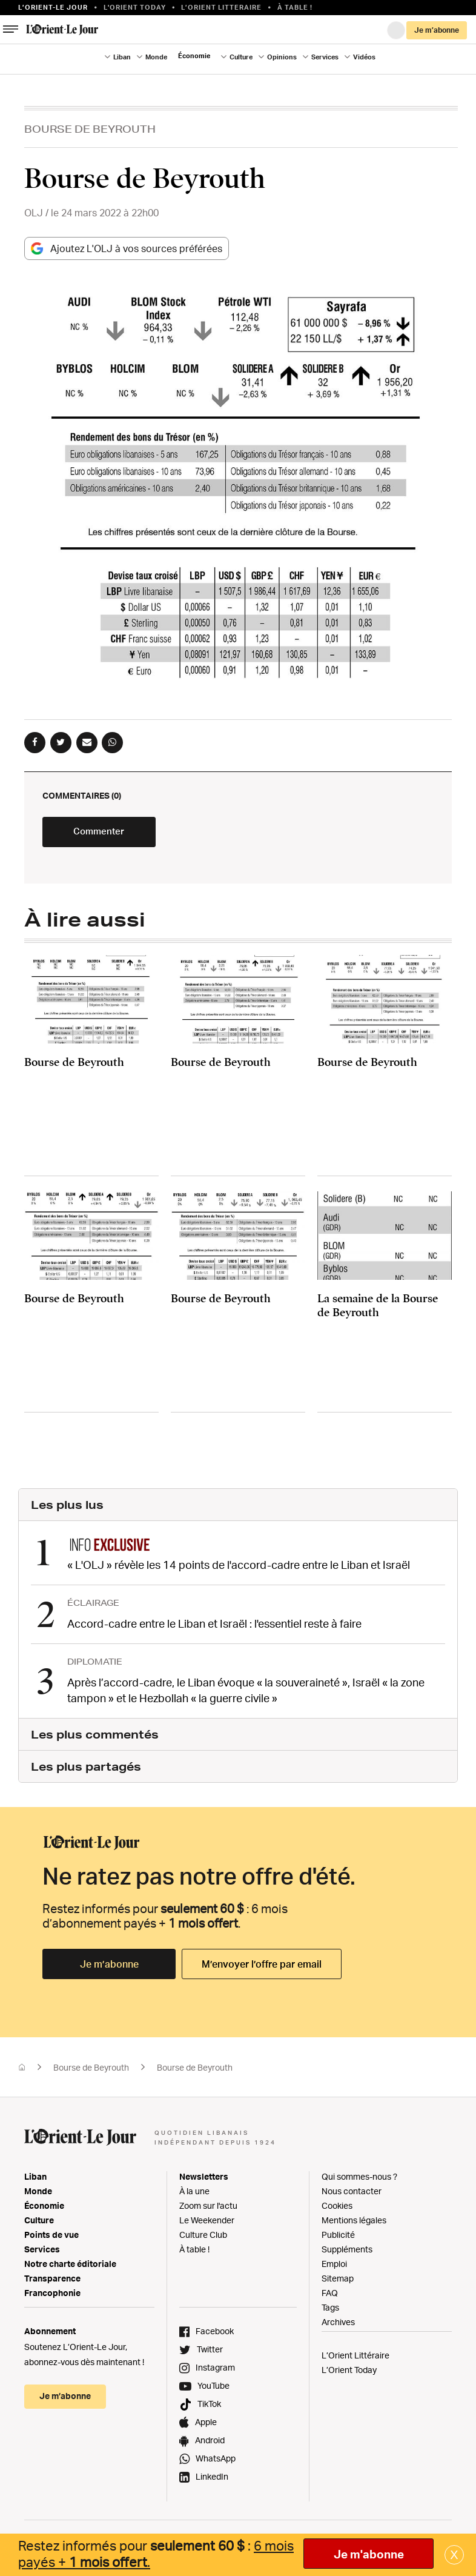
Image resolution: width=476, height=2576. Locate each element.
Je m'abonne (369, 2554)
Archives (338, 2326)
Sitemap (338, 2282)
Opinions (282, 57)
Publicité (338, 2239)
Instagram (215, 2371)
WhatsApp (216, 2462)
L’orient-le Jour (53, 7)
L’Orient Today (349, 2374)
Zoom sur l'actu (208, 2210)
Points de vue (51, 2239)
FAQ (330, 2297)
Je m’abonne (436, 30)
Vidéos (364, 57)
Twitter (210, 2353)
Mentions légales (354, 2224)
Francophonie (52, 2297)
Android (210, 2444)
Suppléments (347, 2253)
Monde (156, 57)
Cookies (337, 2210)
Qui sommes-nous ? (359, 2180)
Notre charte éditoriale (70, 2268)
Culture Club (203, 2239)
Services (325, 57)
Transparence (52, 2282)
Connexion (396, 30)
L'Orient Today (135, 7)
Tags (330, 2311)
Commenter (115, 839)
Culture (241, 57)
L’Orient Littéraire (355, 2359)
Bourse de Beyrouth (90, 128)
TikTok (209, 2408)
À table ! (294, 7)
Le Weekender (206, 2224)
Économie (194, 56)
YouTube (213, 2390)
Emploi (334, 2268)
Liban (122, 57)
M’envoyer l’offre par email (262, 1968)
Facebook (215, 2335)
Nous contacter (352, 2195)
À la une (194, 2195)
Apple (206, 2426)
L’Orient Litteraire (221, 7)
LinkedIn (212, 2480)
